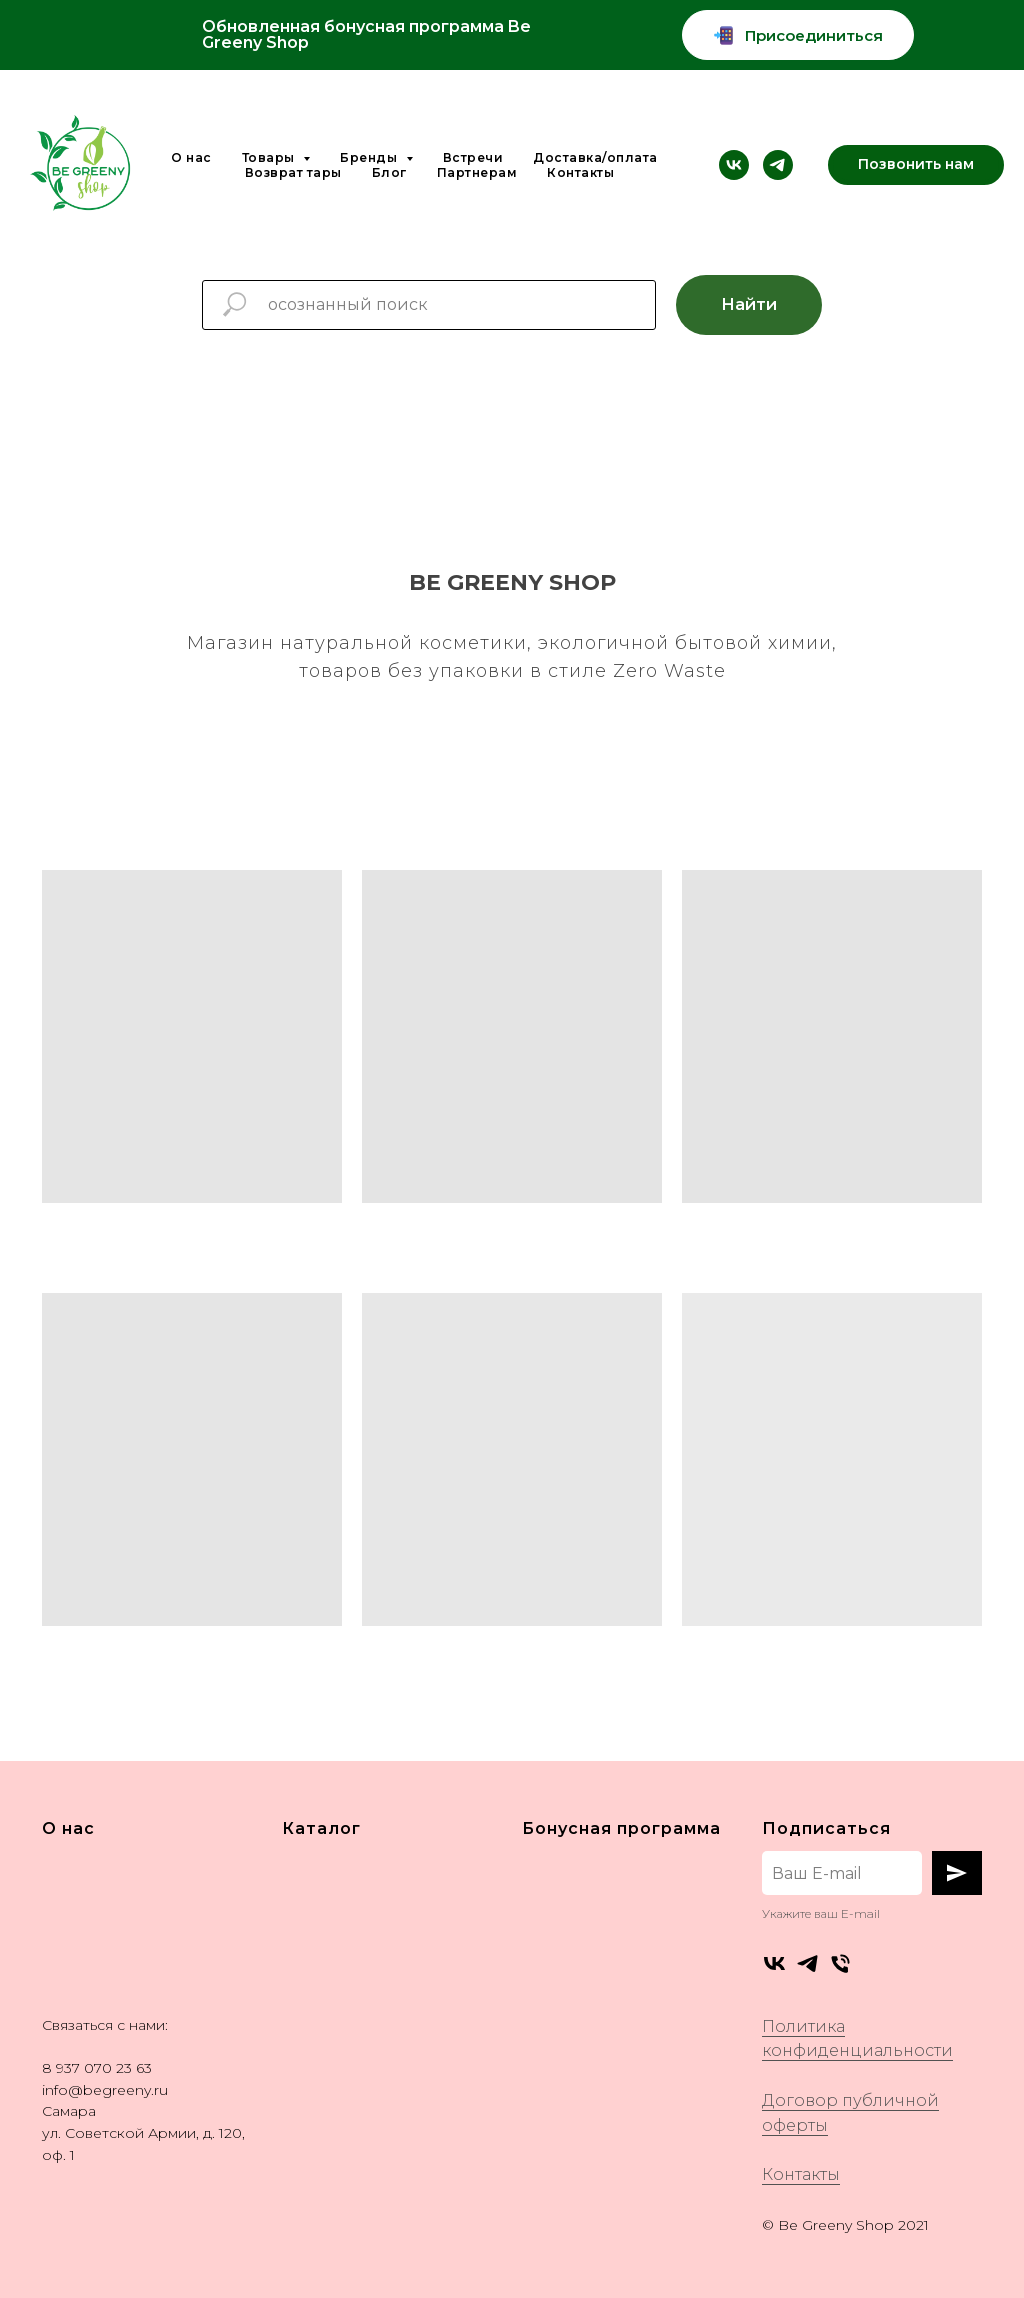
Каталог (321, 1828)
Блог (389, 172)
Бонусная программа (621, 1828)
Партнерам (477, 172)
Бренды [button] (370, 157)
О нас (191, 157)
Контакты (580, 172)
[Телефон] (840, 1963)
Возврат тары (293, 172)
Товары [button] (270, 157)
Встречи (473, 157)
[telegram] (778, 165)
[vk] (734, 165)
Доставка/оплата (595, 157)
